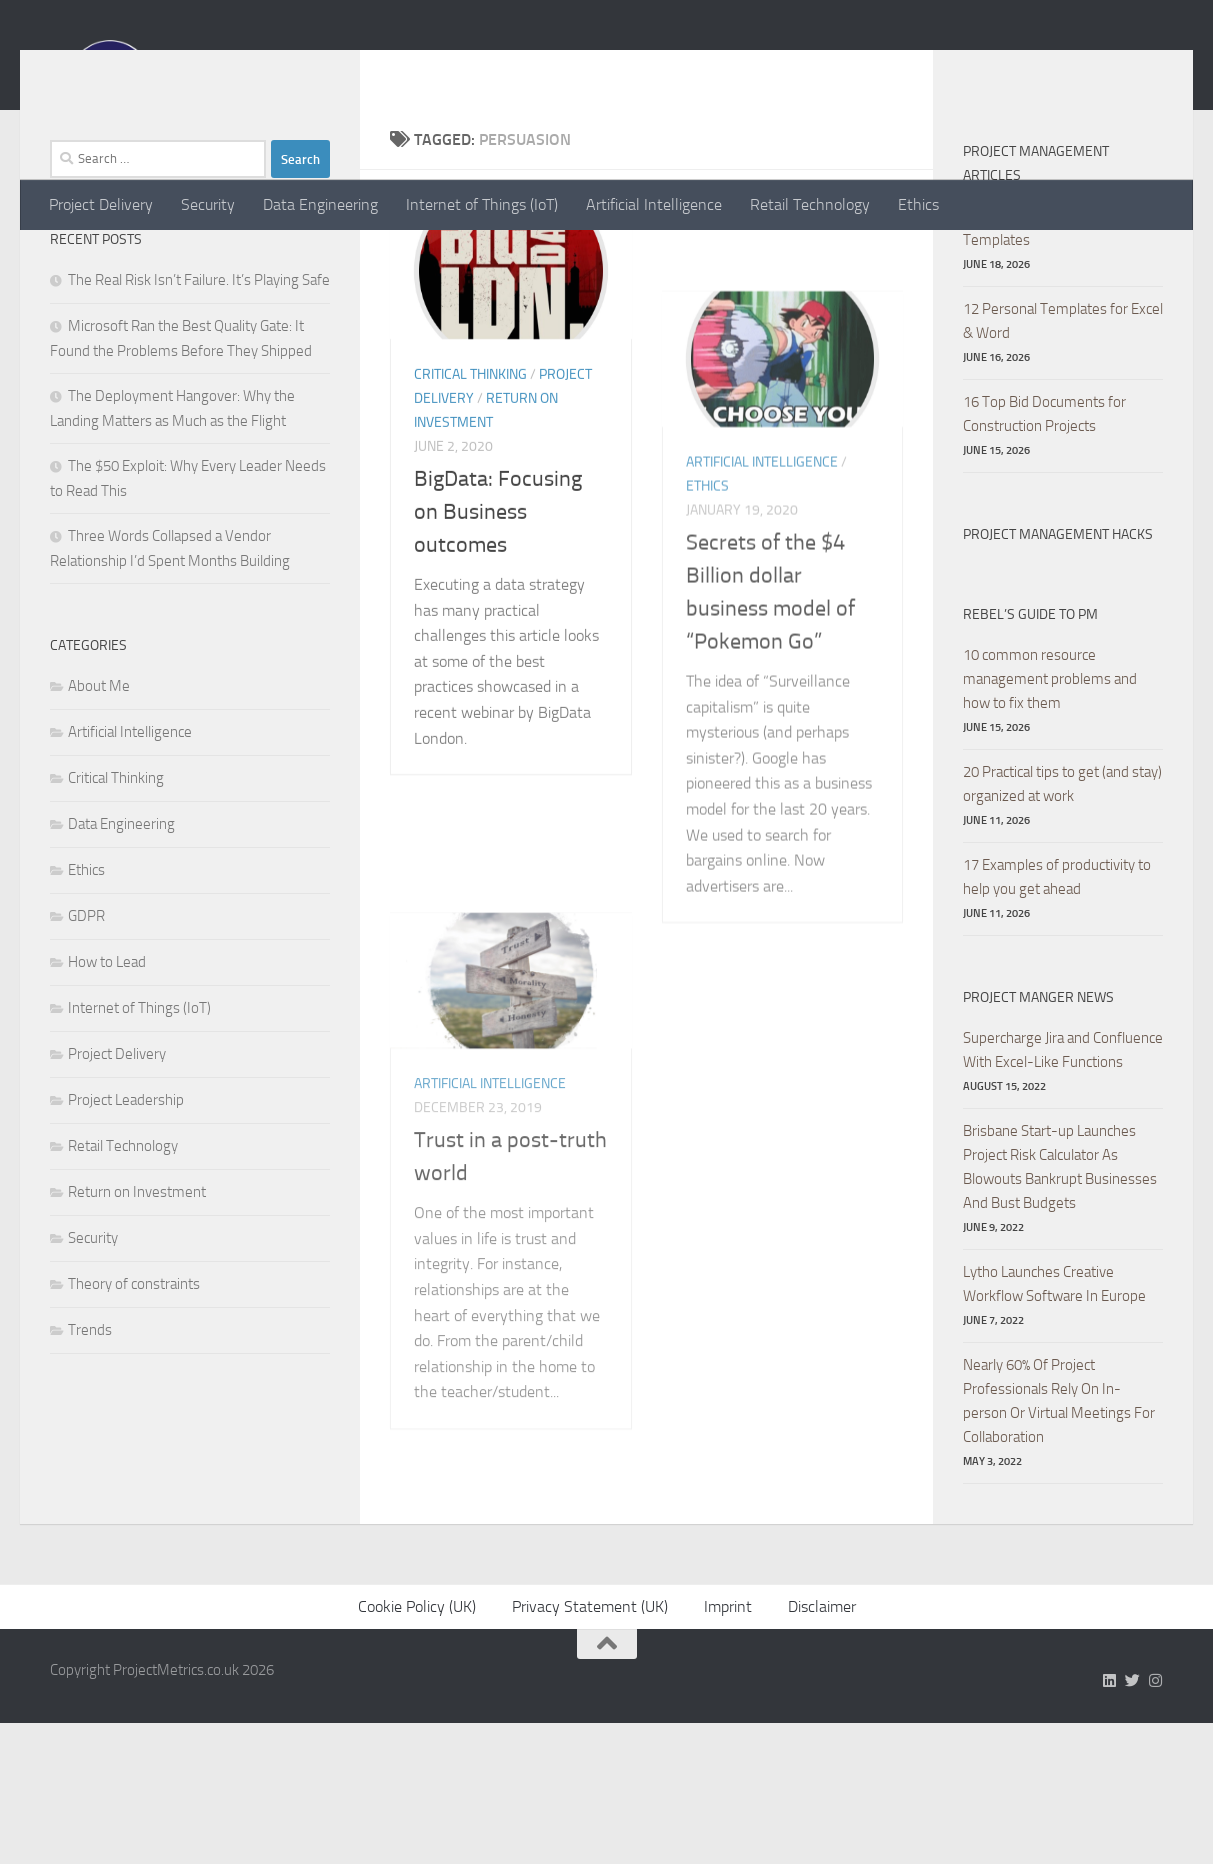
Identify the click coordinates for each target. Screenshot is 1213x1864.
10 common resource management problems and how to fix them (1050, 799)
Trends (90, 1450)
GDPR (86, 1036)
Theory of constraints (134, 1404)
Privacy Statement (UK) (590, 1747)
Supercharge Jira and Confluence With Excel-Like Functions (1063, 1170)
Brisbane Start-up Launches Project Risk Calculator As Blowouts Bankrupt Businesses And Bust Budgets (1060, 1287)
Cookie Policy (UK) (417, 1747)
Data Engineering (320, 204)
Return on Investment (137, 1312)
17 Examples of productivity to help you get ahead (1057, 997)
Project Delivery (101, 204)
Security (208, 204)
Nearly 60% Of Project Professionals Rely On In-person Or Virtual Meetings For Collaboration (1059, 1521)
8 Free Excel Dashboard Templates (1036, 348)
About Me (99, 806)
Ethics (918, 204)
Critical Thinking (470, 772)
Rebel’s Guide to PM (1030, 734)
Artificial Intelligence (654, 204)
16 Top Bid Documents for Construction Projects (1044, 534)
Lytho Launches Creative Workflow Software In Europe (1054, 1404)
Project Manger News (1038, 1117)
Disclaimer (822, 1747)
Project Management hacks (1058, 654)
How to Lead (107, 1082)
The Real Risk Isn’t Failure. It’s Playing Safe (199, 400)
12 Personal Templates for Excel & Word (1063, 441)
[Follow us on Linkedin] (1109, 1822)
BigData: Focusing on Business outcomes (498, 910)
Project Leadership (126, 1220)
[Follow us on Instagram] (1155, 1822)
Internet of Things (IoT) (482, 204)
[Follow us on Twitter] (1132, 1822)
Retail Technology (810, 204)
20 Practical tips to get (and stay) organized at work (1062, 904)
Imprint (728, 1747)
